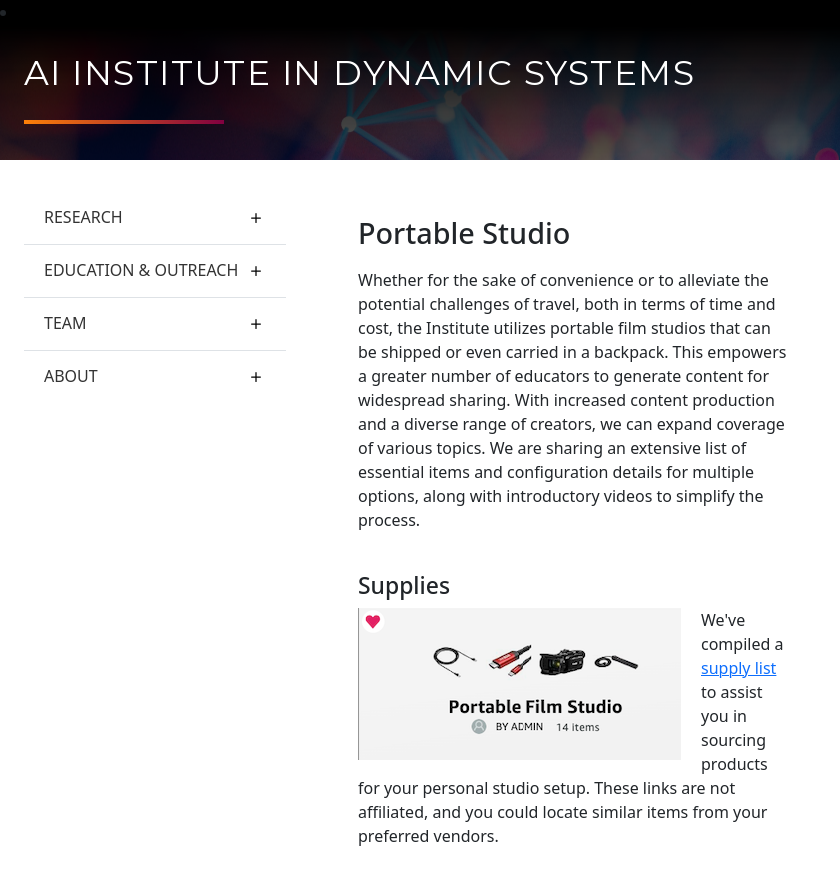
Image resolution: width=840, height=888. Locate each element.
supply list (738, 668)
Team (65, 323)
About (71, 376)
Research (83, 217)
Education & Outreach (141, 270)
